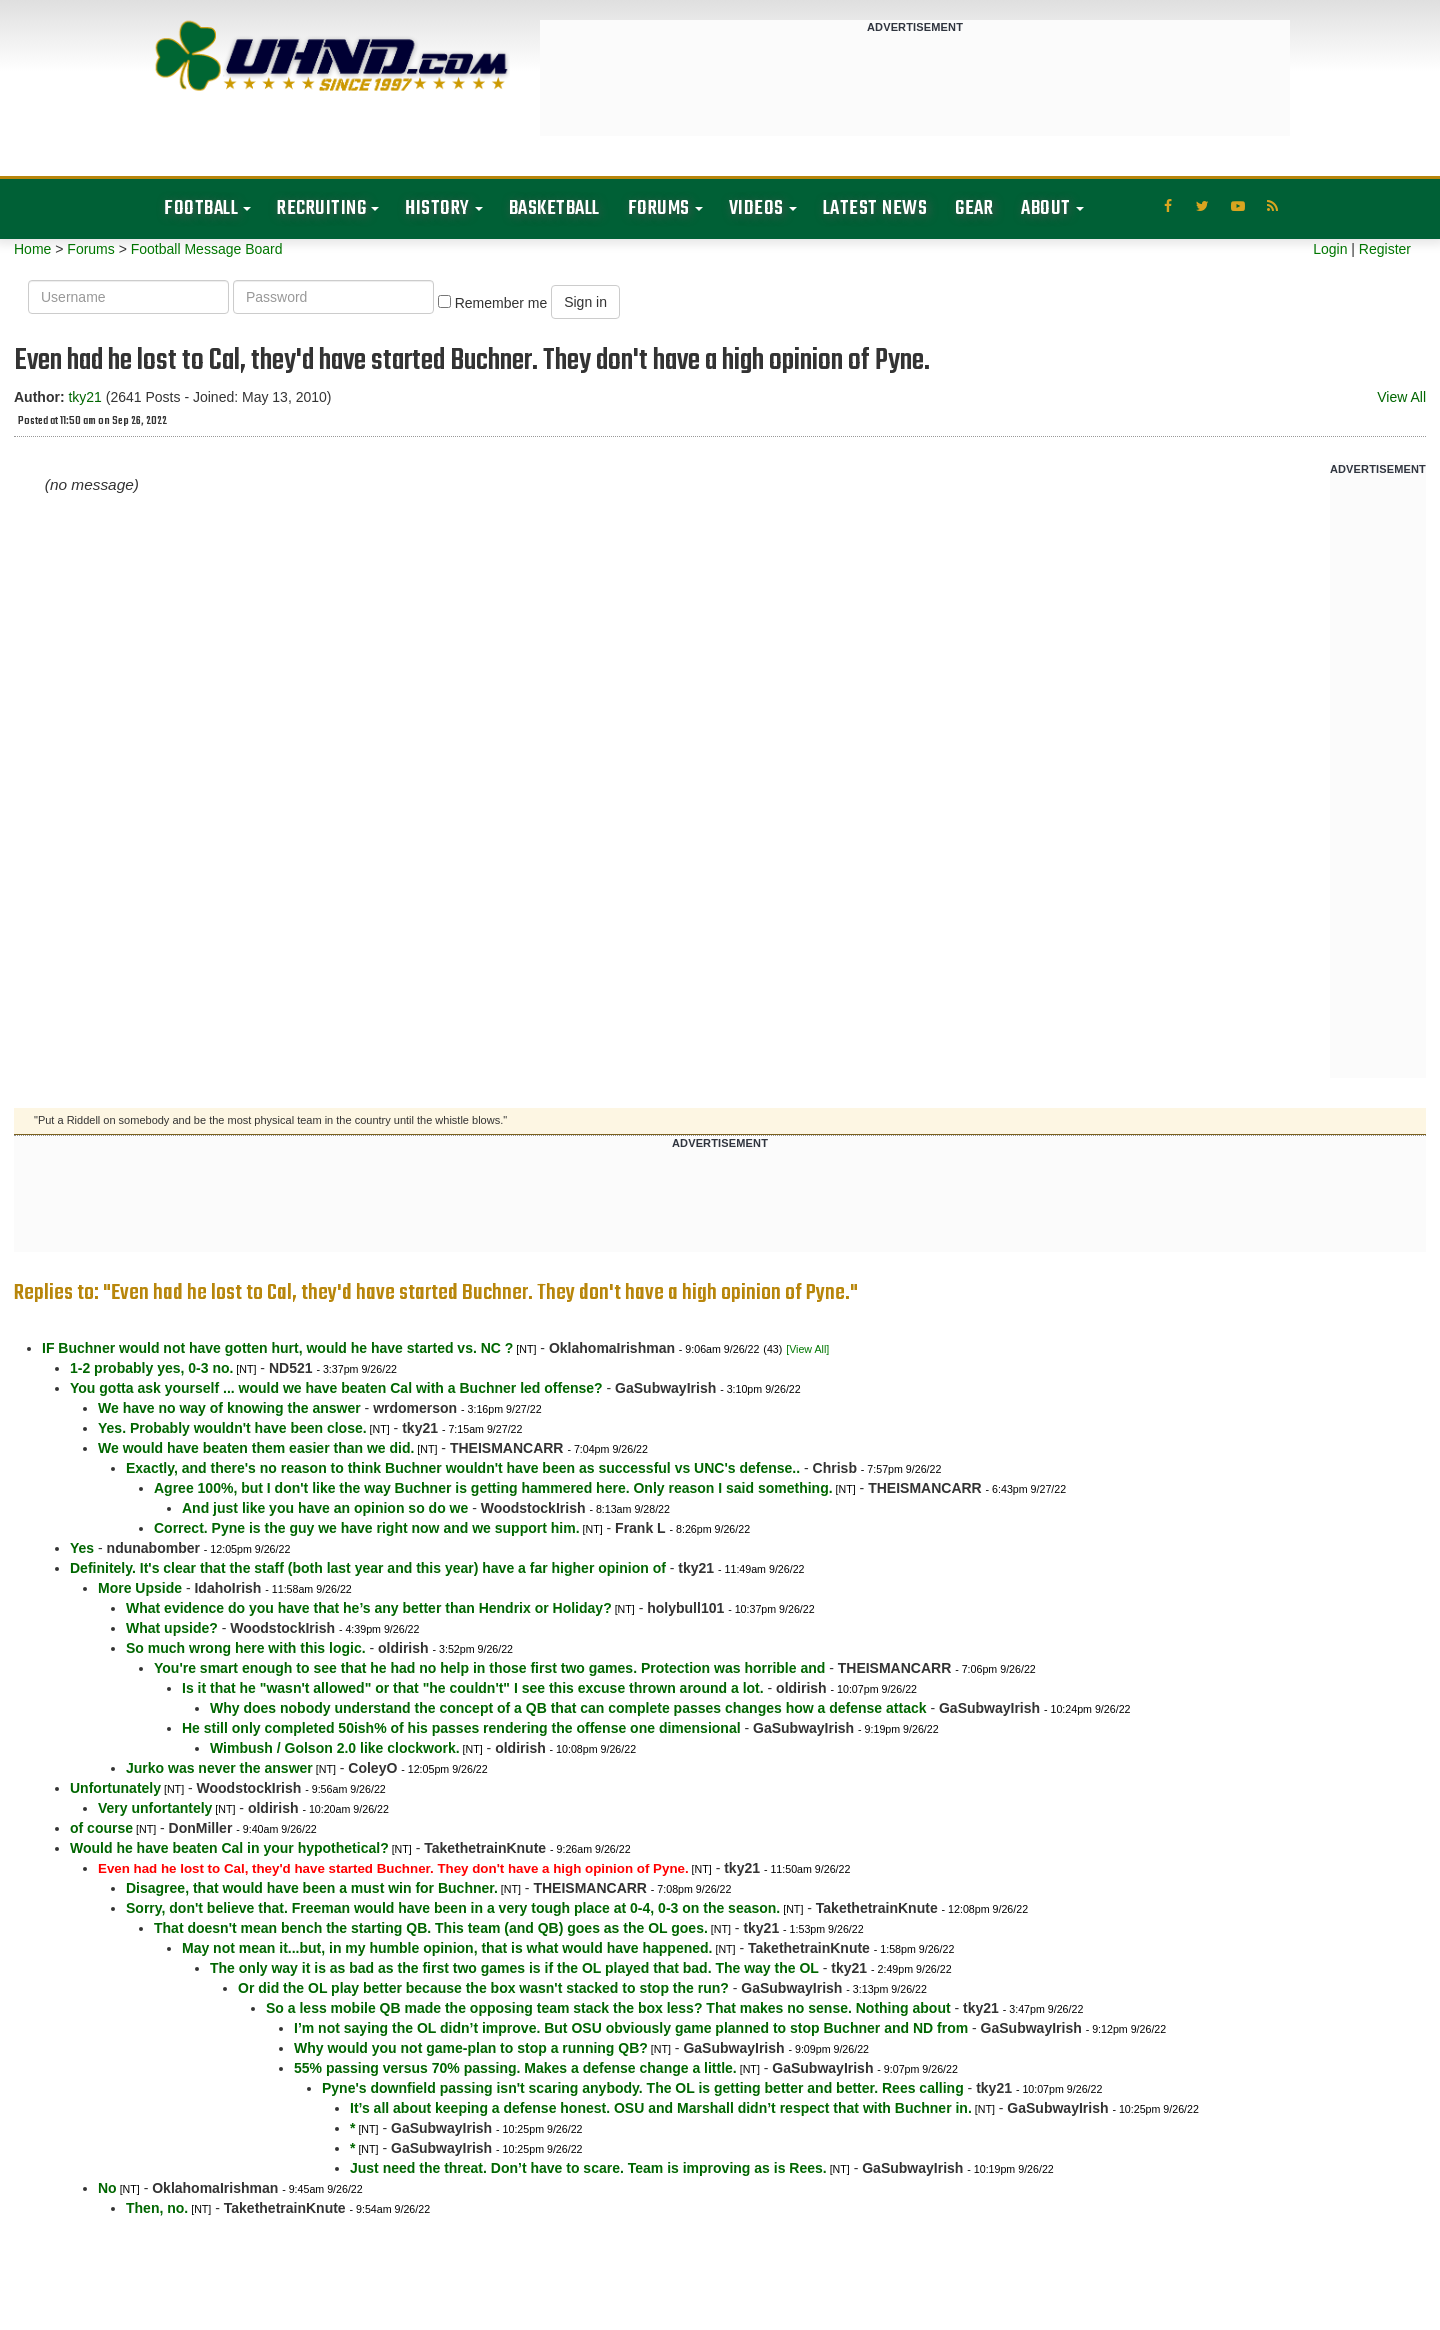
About (1046, 208)
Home (32, 249)
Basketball (554, 208)
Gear (974, 208)
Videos (756, 208)
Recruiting (321, 208)
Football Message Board (207, 249)
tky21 (84, 397)
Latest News (875, 208)
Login (1330, 249)
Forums (659, 208)
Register (1385, 249)
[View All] (807, 1349)
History (437, 208)
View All (1401, 397)
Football (201, 208)
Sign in (585, 302)
